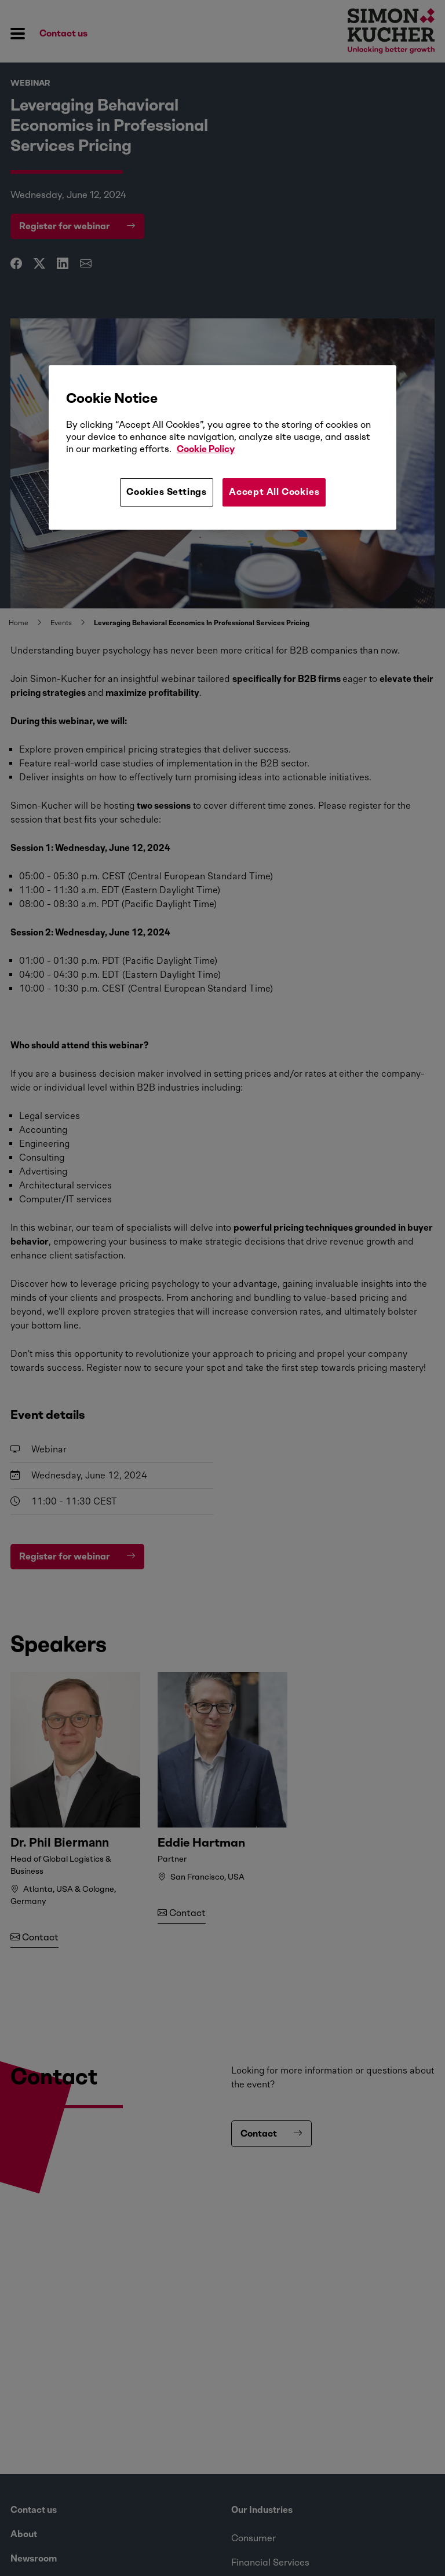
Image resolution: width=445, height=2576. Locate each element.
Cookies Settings (166, 492)
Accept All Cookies (274, 492)
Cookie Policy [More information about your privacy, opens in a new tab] (206, 448)
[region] (222, 447)
